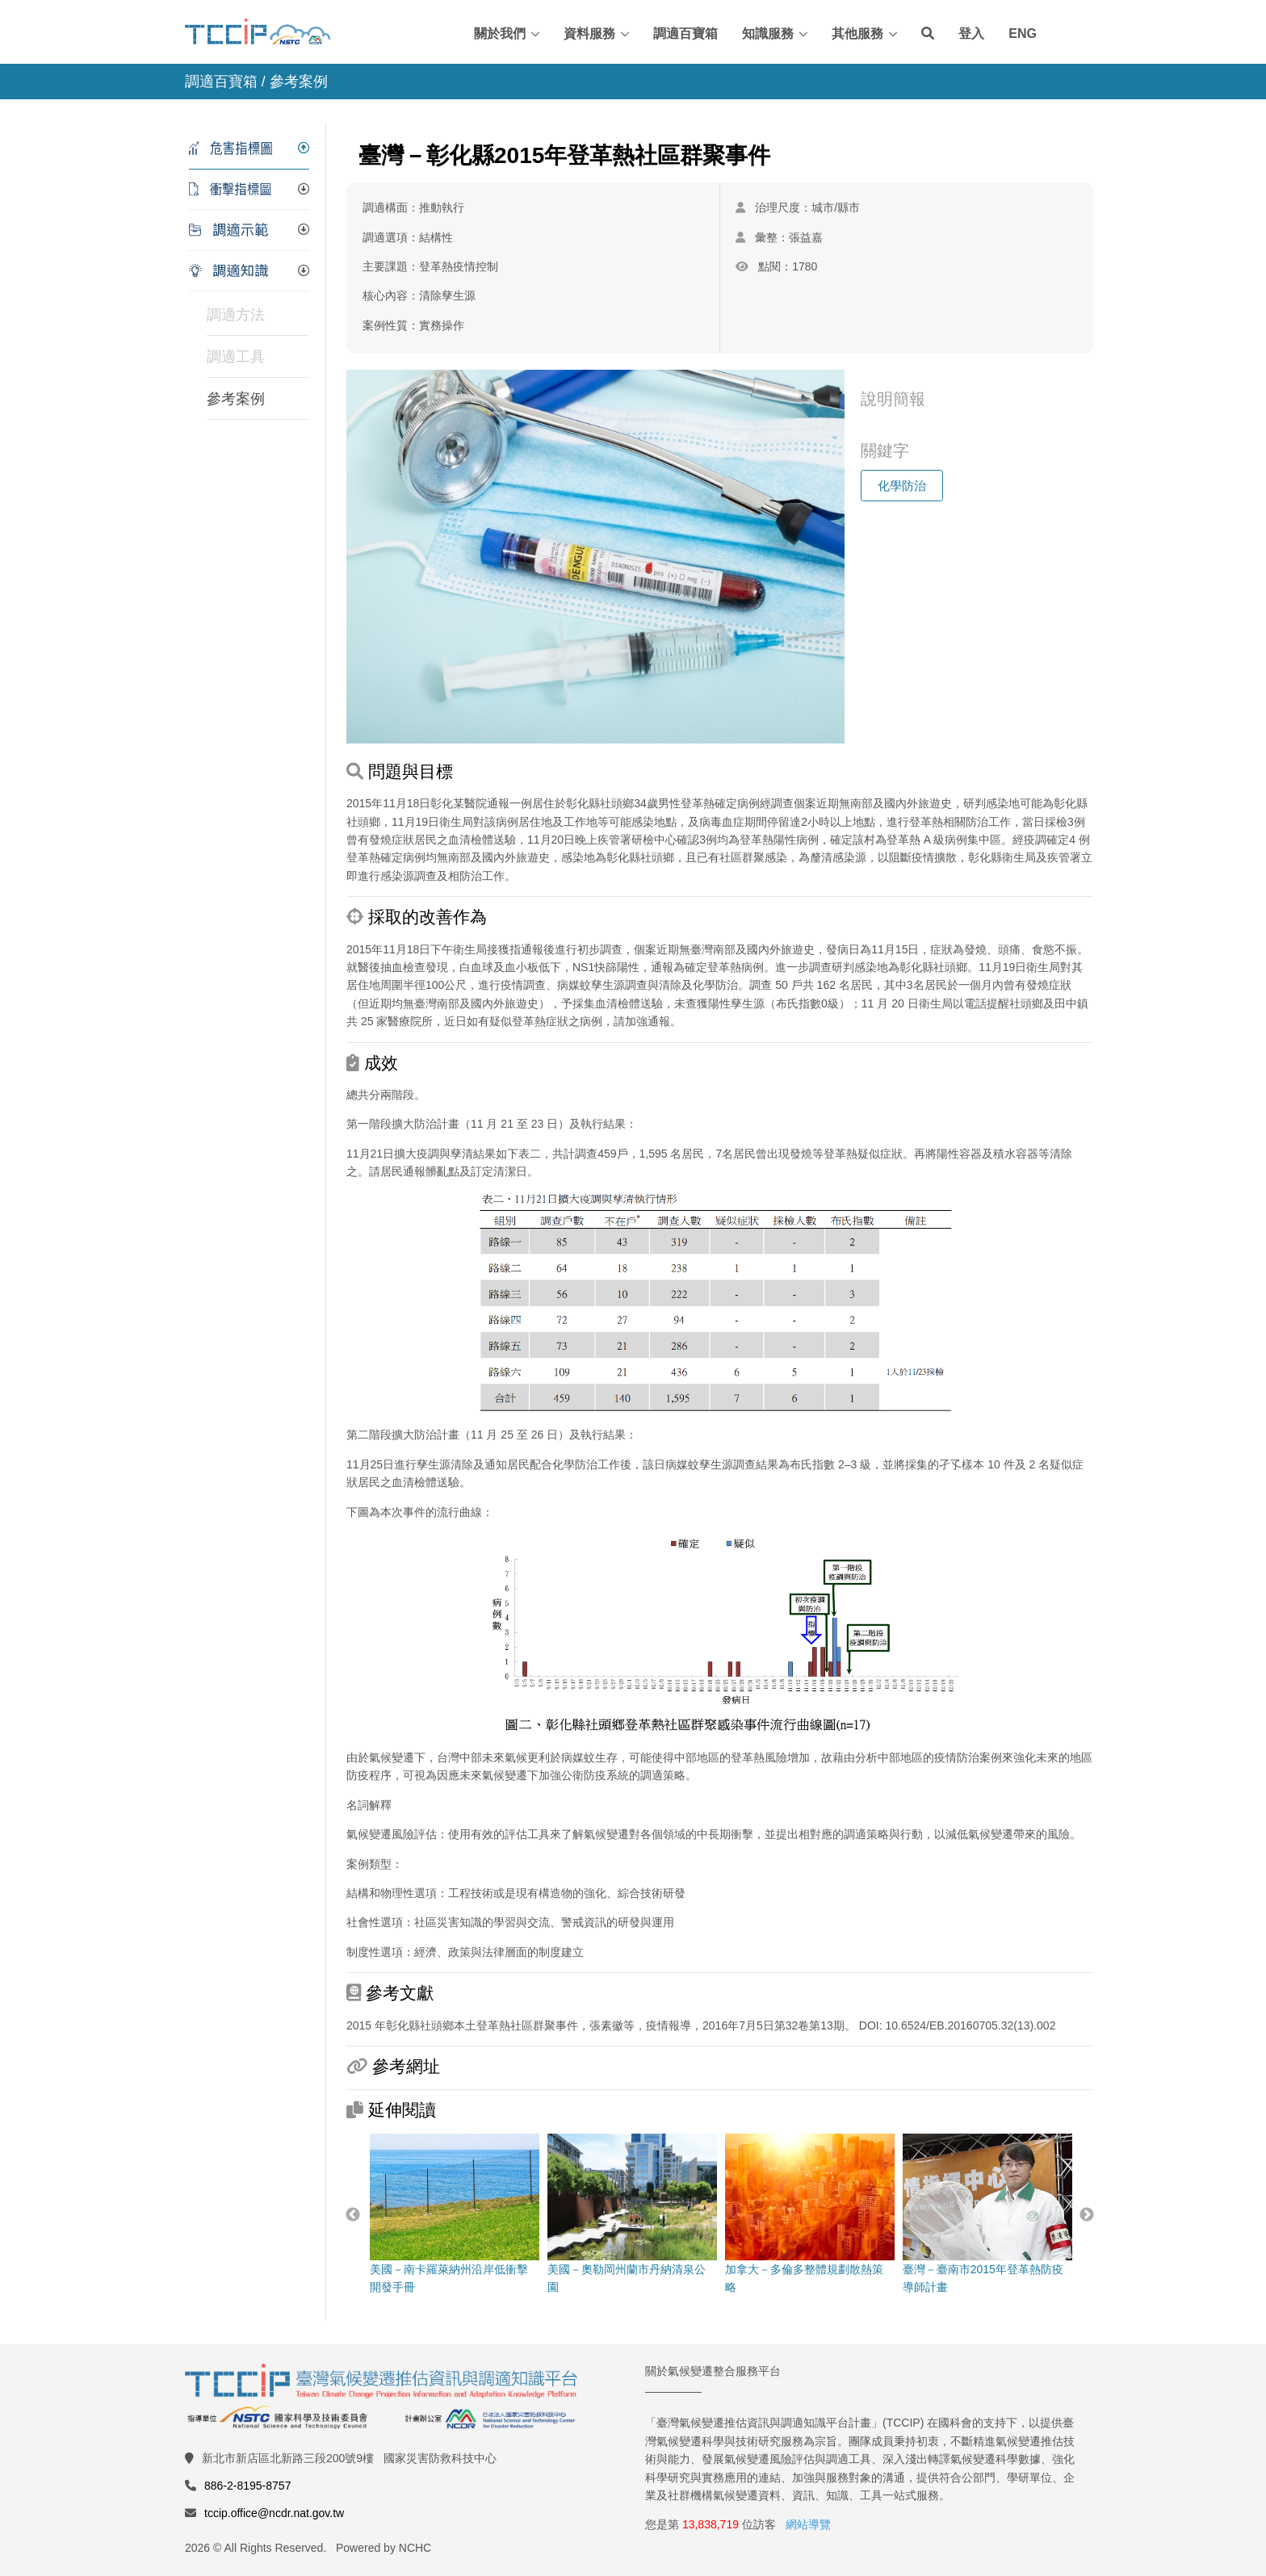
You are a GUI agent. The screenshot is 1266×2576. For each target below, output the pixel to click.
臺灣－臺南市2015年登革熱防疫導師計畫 (987, 2213)
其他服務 (857, 33)
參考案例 (236, 399)
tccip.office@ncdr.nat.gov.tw (274, 2513)
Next (1087, 2215)
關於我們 (500, 33)
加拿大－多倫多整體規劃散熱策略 (809, 2213)
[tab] (249, 149)
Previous (353, 2215)
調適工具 (236, 357)
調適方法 (236, 315)
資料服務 (589, 33)
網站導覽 (808, 2524)
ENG (1022, 33)
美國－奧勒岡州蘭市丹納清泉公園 (631, 2213)
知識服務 (768, 33)
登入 (971, 33)
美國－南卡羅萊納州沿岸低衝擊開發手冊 (454, 2213)
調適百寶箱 (685, 33)
